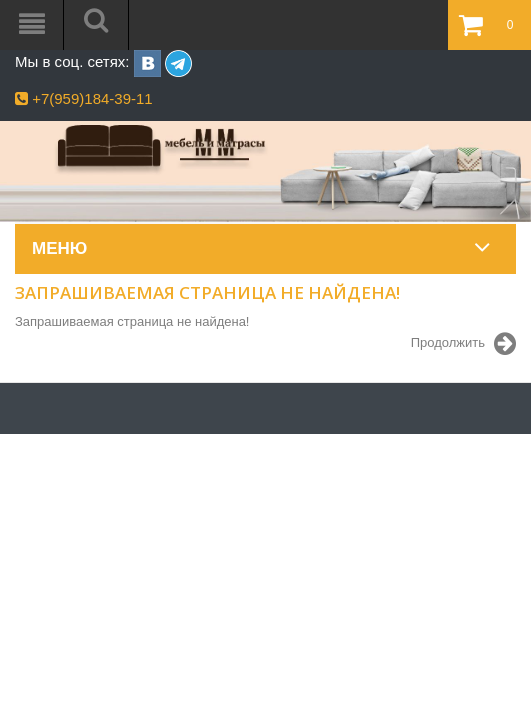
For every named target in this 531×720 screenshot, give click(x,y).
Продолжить (463, 344)
